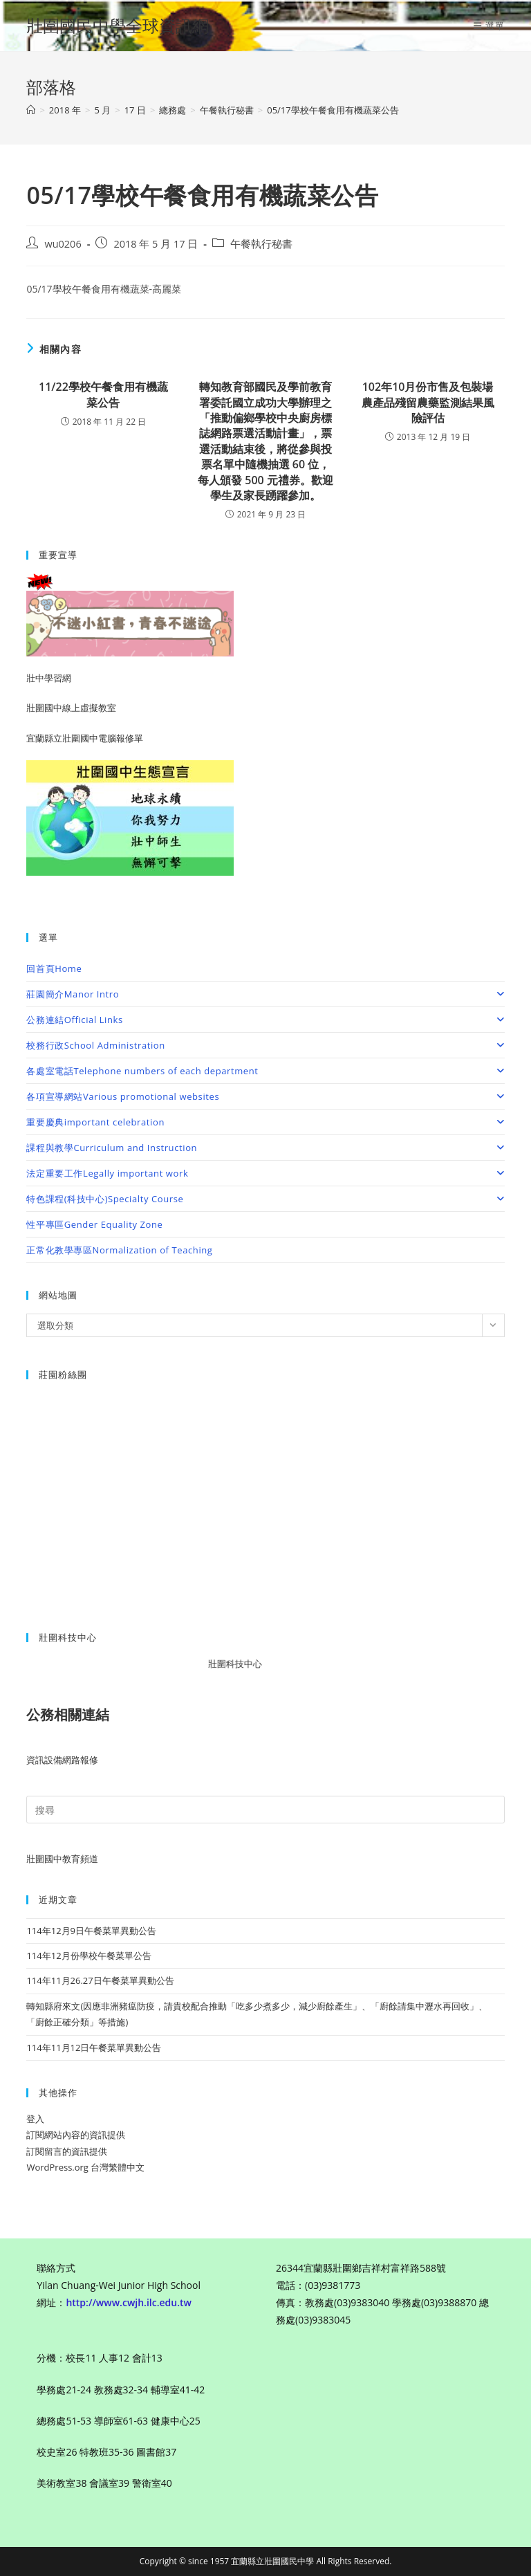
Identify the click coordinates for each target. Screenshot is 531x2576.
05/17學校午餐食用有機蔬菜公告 (333, 110)
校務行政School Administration (265, 1045)
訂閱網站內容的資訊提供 (75, 2134)
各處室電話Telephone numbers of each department (265, 1071)
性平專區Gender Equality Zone (94, 1224)
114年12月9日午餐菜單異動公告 (91, 1930)
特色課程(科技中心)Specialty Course (265, 1199)
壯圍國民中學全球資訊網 (117, 25)
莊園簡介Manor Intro (265, 994)
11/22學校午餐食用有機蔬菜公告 (103, 394)
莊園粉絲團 (63, 1374)
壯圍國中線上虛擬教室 (71, 707)
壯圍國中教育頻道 (62, 1858)
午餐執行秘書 (261, 243)
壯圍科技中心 (245, 1663)
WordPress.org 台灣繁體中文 (85, 2167)
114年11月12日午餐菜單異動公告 (93, 2047)
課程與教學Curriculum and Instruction (265, 1147)
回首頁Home (54, 968)
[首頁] (30, 110)
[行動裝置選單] (489, 25)
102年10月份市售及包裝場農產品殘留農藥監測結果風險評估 (428, 402)
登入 (35, 2119)
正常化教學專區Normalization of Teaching (119, 1250)
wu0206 (62, 243)
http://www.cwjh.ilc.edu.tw (129, 2302)
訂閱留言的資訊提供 (66, 2151)
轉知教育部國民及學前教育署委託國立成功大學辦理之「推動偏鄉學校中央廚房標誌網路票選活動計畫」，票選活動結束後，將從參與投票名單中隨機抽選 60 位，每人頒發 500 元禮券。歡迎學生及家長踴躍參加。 (265, 441)
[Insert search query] (265, 1809)
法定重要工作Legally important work (265, 1173)
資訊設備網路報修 (62, 1760)
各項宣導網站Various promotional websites (265, 1096)
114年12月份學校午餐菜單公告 (88, 1955)
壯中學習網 (48, 678)
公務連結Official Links (265, 1019)
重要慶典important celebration (265, 1122)
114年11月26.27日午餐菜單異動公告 (100, 1980)
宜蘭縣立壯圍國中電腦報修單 (84, 738)
